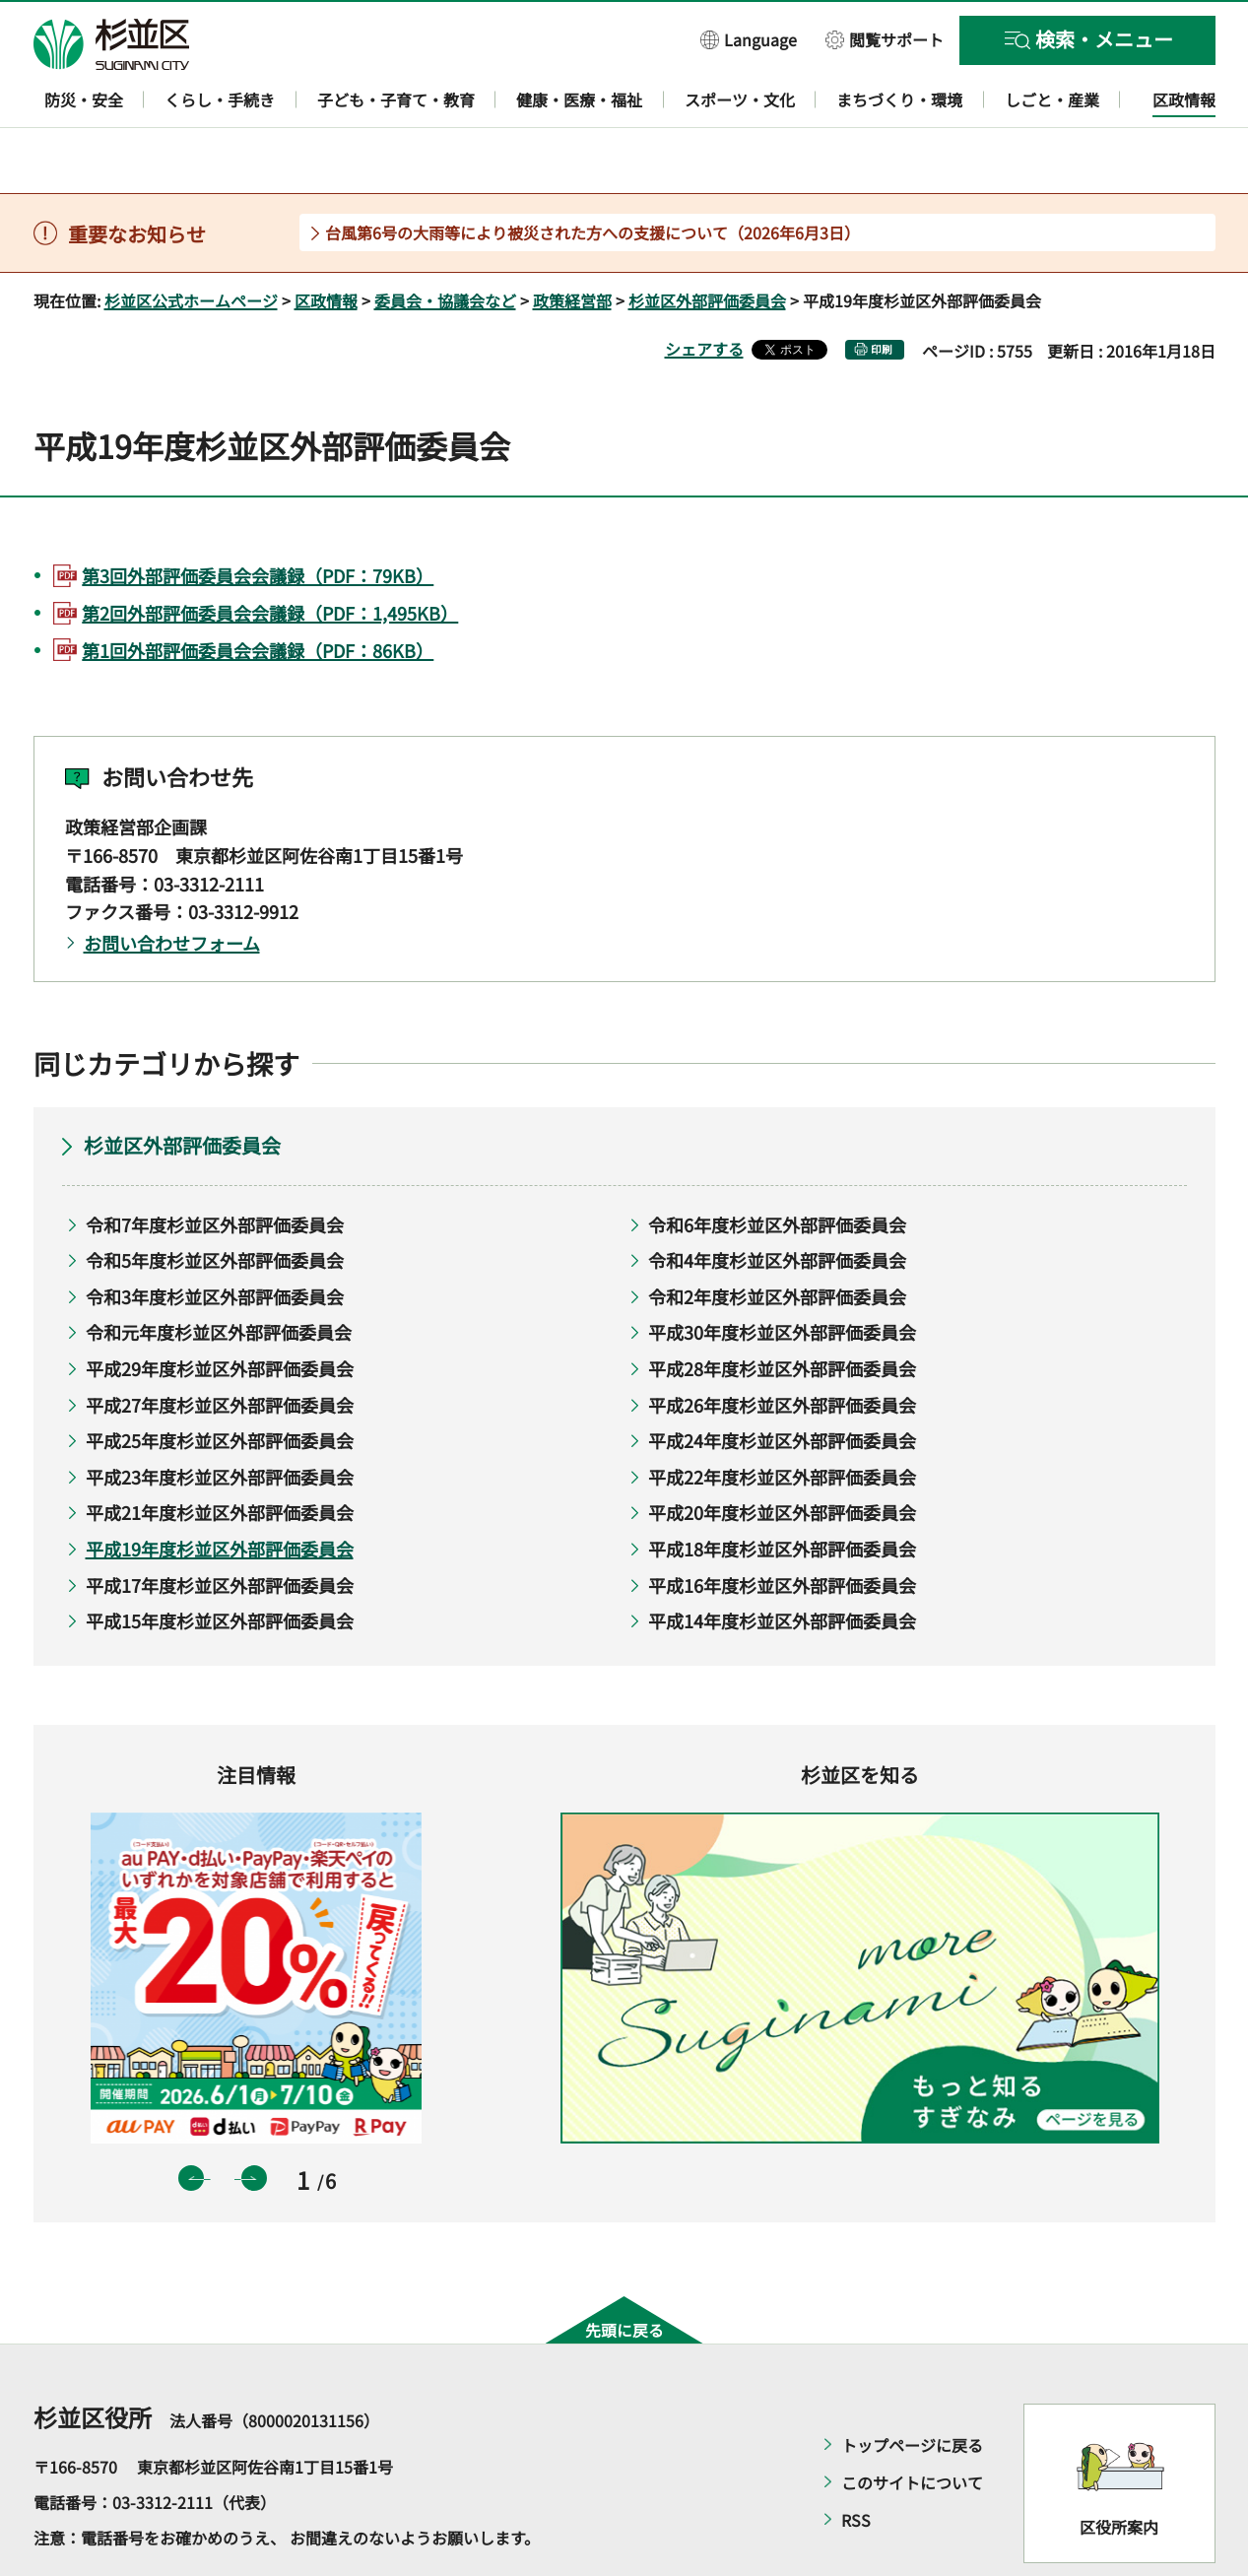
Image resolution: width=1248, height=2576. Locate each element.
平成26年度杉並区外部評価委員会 (782, 1347)
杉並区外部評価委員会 (707, 243)
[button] (749, 39)
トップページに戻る (912, 2388)
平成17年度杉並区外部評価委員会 (220, 1528)
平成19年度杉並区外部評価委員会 (220, 1491)
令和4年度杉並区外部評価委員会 (777, 1204)
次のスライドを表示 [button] (254, 2122)
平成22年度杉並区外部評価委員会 (782, 1419)
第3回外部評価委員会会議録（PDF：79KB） (257, 518)
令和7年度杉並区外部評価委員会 (215, 1167)
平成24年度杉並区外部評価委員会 (782, 1384)
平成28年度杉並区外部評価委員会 (782, 1311)
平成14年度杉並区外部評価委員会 (782, 1564)
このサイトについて (912, 2425)
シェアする (704, 291)
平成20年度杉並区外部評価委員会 (782, 1456)
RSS (856, 2463)
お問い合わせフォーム (172, 886)
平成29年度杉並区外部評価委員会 (220, 1311)
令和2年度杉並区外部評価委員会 (777, 1239)
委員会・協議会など (445, 243)
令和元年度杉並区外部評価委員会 (219, 1275)
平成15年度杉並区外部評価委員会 (220, 1564)
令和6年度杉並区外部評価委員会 (777, 1167)
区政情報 (326, 243)
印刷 (881, 292)
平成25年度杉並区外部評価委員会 (220, 1384)
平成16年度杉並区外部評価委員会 (782, 1528)
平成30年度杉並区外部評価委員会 (782, 1275)
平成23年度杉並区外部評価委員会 (220, 1419)
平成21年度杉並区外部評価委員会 (220, 1456)
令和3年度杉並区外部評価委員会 (215, 1239)
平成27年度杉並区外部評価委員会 (220, 1347)
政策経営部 (572, 243)
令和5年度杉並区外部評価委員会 (215, 1204)
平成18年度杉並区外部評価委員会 (782, 1491)
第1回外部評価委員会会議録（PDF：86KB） (257, 593)
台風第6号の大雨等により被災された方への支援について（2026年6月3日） (592, 175)
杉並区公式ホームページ (191, 243)
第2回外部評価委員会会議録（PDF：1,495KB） (270, 555)
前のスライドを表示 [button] (191, 2122)
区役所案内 (1119, 2469)
